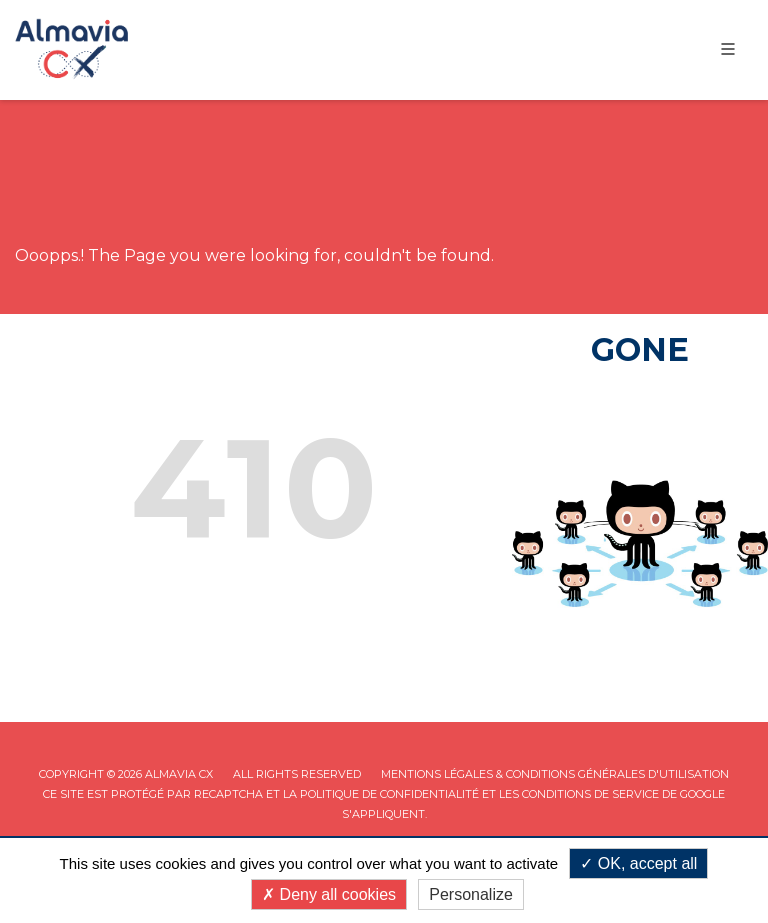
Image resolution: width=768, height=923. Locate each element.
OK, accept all (638, 863)
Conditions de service (590, 794)
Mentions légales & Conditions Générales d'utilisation (555, 774)
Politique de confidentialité (389, 794)
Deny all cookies (329, 894)
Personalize (471, 894)
